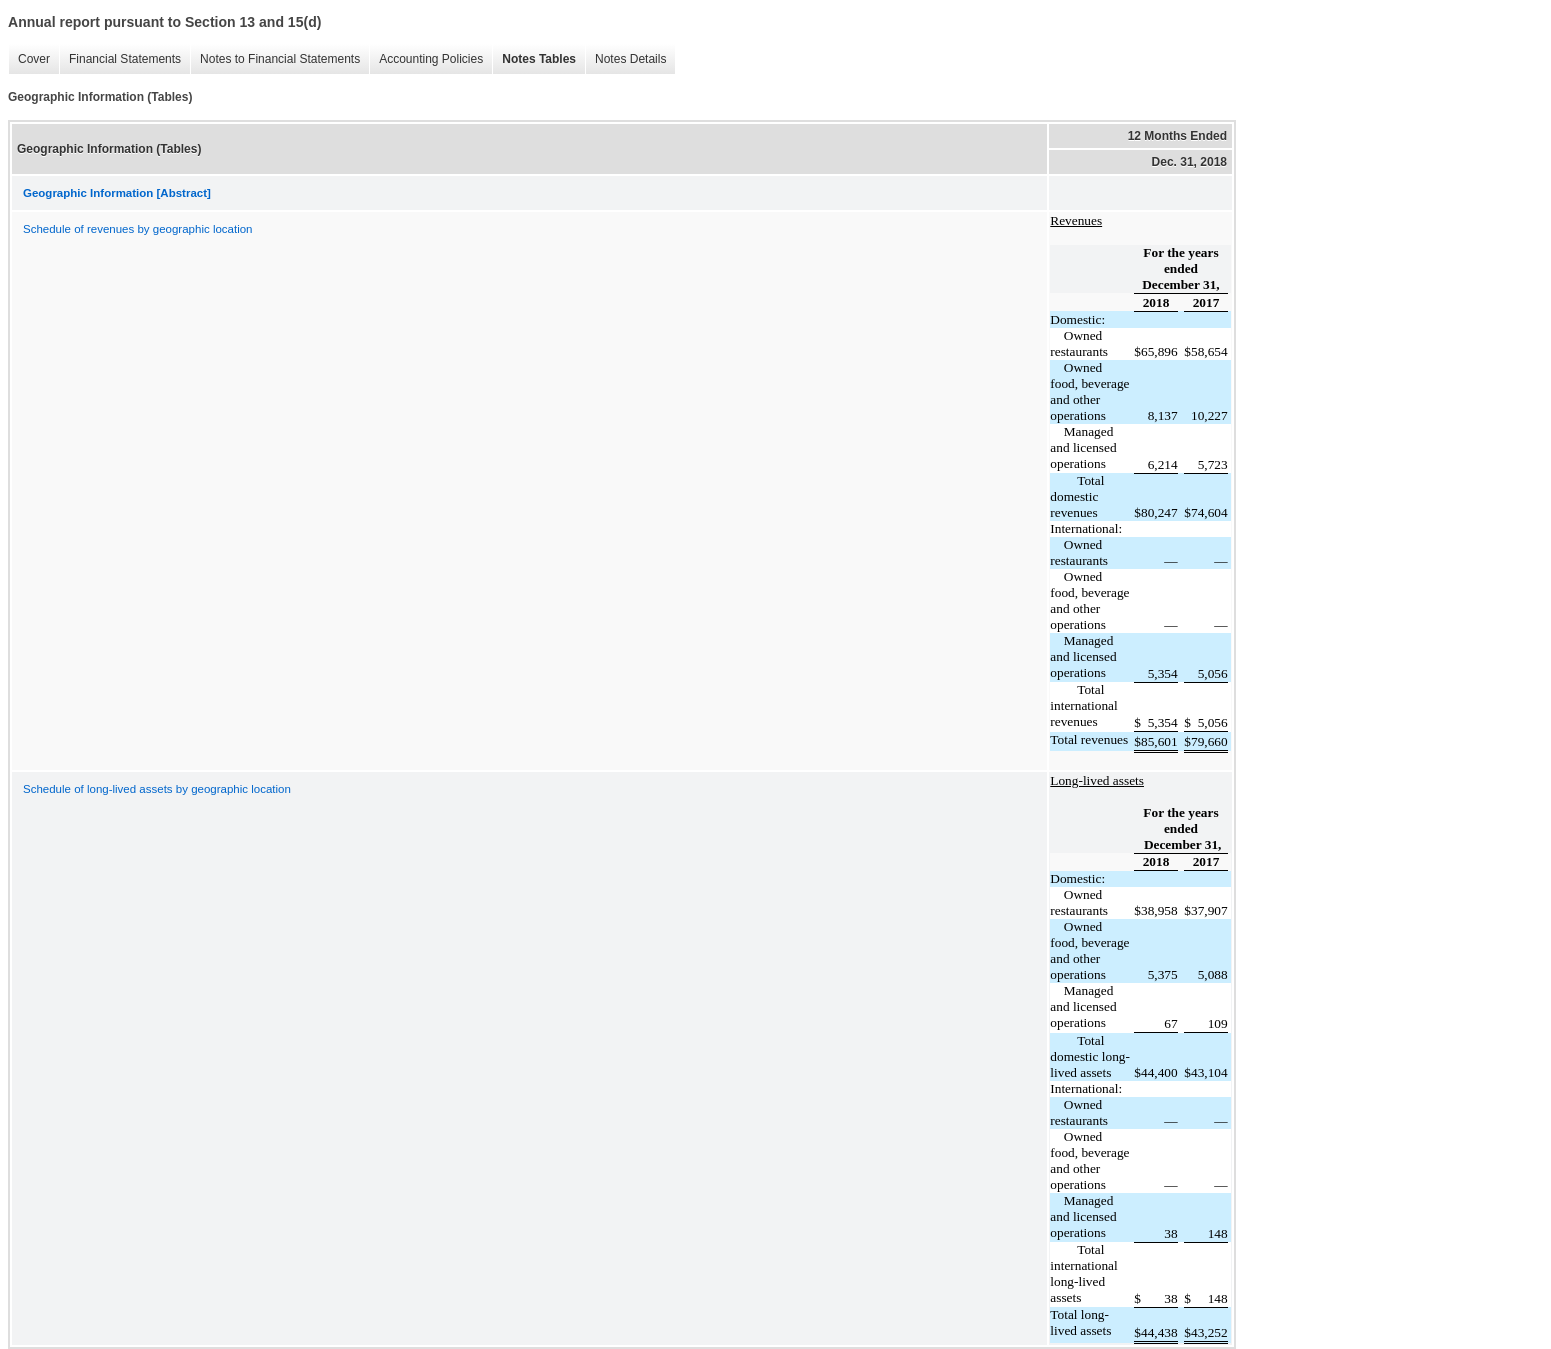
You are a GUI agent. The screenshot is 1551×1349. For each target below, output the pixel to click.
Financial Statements (120, 59)
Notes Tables (534, 59)
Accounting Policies (426, 59)
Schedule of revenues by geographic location (138, 229)
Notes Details (625, 59)
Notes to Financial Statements (275, 59)
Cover (29, 59)
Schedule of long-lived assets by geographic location (157, 789)
